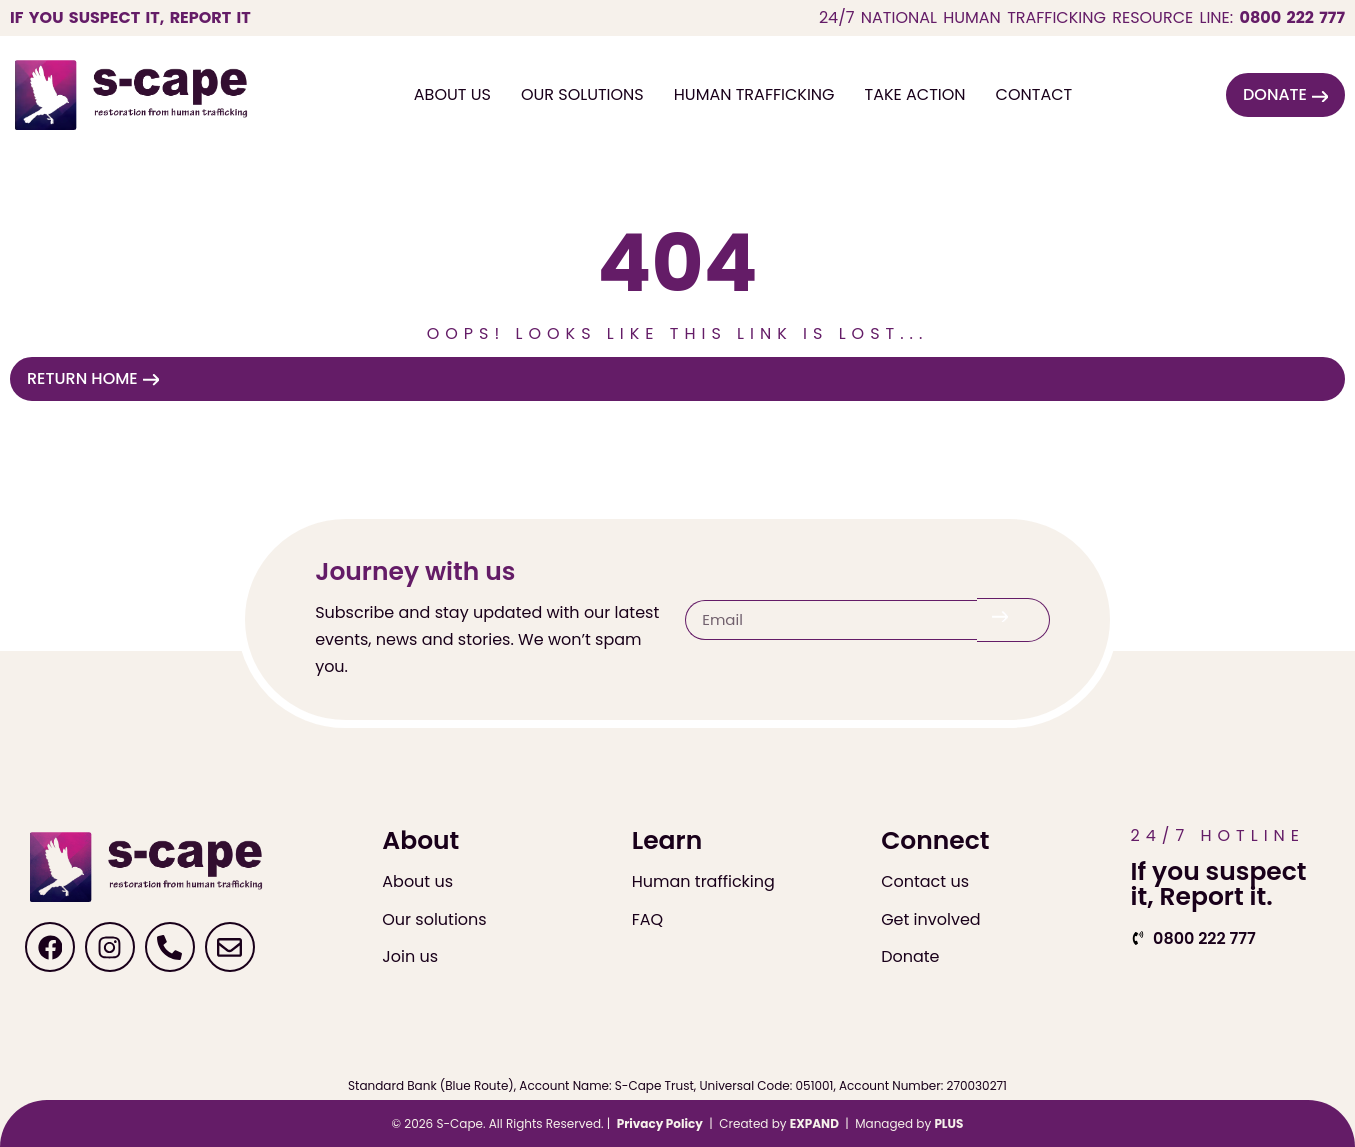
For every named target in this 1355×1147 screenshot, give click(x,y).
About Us (452, 95)
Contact (1034, 95)
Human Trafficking (754, 95)
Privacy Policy (660, 1123)
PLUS (948, 1123)
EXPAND (814, 1123)
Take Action (915, 95)
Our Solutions (582, 95)
